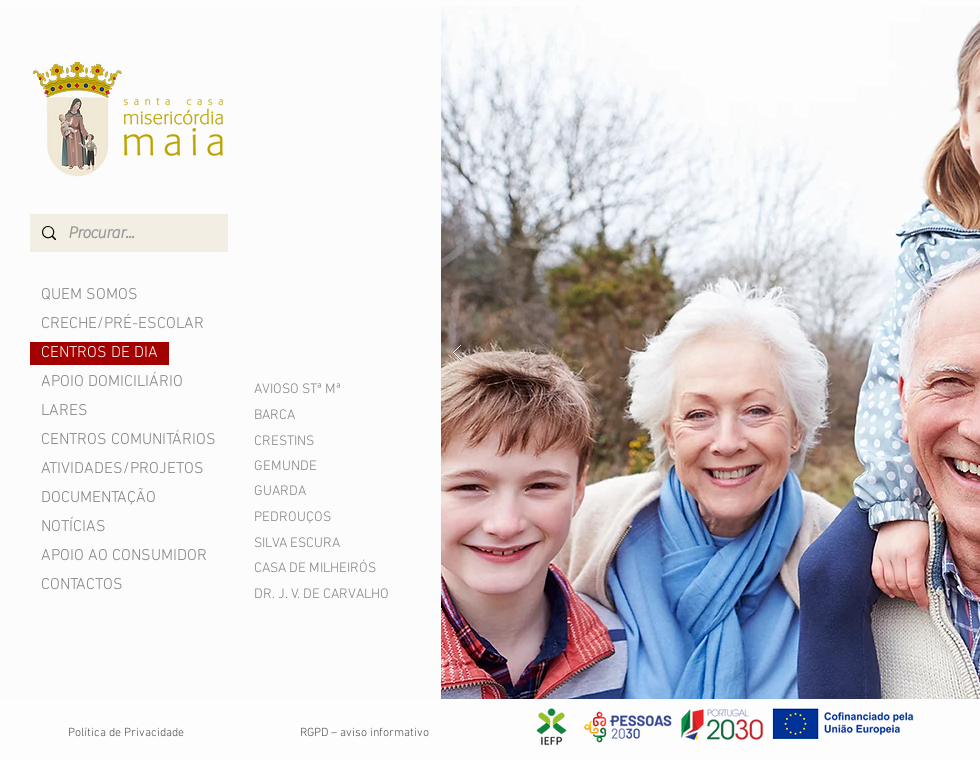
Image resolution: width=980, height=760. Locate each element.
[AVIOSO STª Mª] (323, 389)
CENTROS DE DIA (99, 353)
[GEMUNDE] (306, 466)
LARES (64, 411)
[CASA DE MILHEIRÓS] (317, 568)
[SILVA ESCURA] (306, 543)
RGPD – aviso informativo (364, 733)
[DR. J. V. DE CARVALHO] (339, 594)
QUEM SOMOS (89, 295)
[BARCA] (306, 415)
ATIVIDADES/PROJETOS (122, 469)
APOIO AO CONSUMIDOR (124, 556)
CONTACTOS (82, 585)
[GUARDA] (306, 491)
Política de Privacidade (126, 733)
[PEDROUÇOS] (306, 517)
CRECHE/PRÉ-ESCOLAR (122, 324)
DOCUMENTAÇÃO (98, 498)
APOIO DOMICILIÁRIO (112, 382)
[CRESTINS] (306, 441)
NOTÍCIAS (73, 527)
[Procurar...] (127, 233)
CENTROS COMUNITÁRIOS (128, 440)
